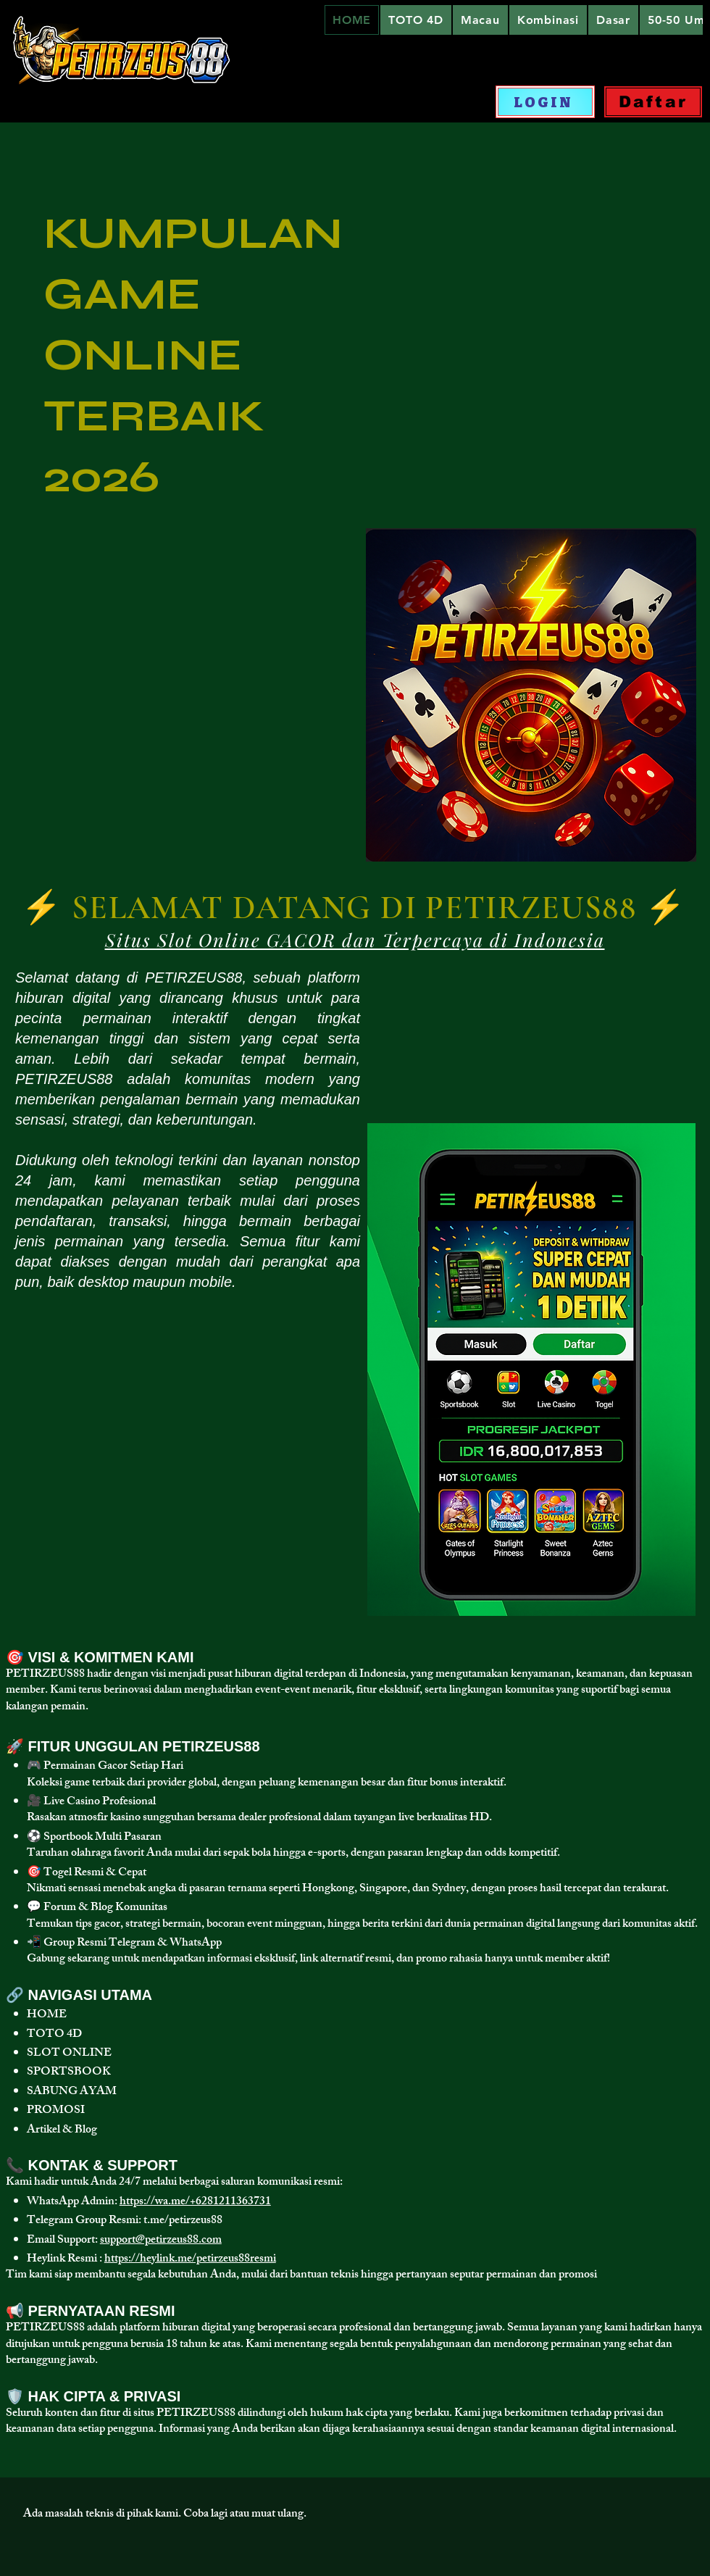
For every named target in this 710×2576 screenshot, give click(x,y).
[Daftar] (653, 102)
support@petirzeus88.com (161, 2240)
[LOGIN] (545, 102)
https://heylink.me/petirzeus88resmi (190, 2259)
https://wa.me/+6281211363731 (195, 2202)
